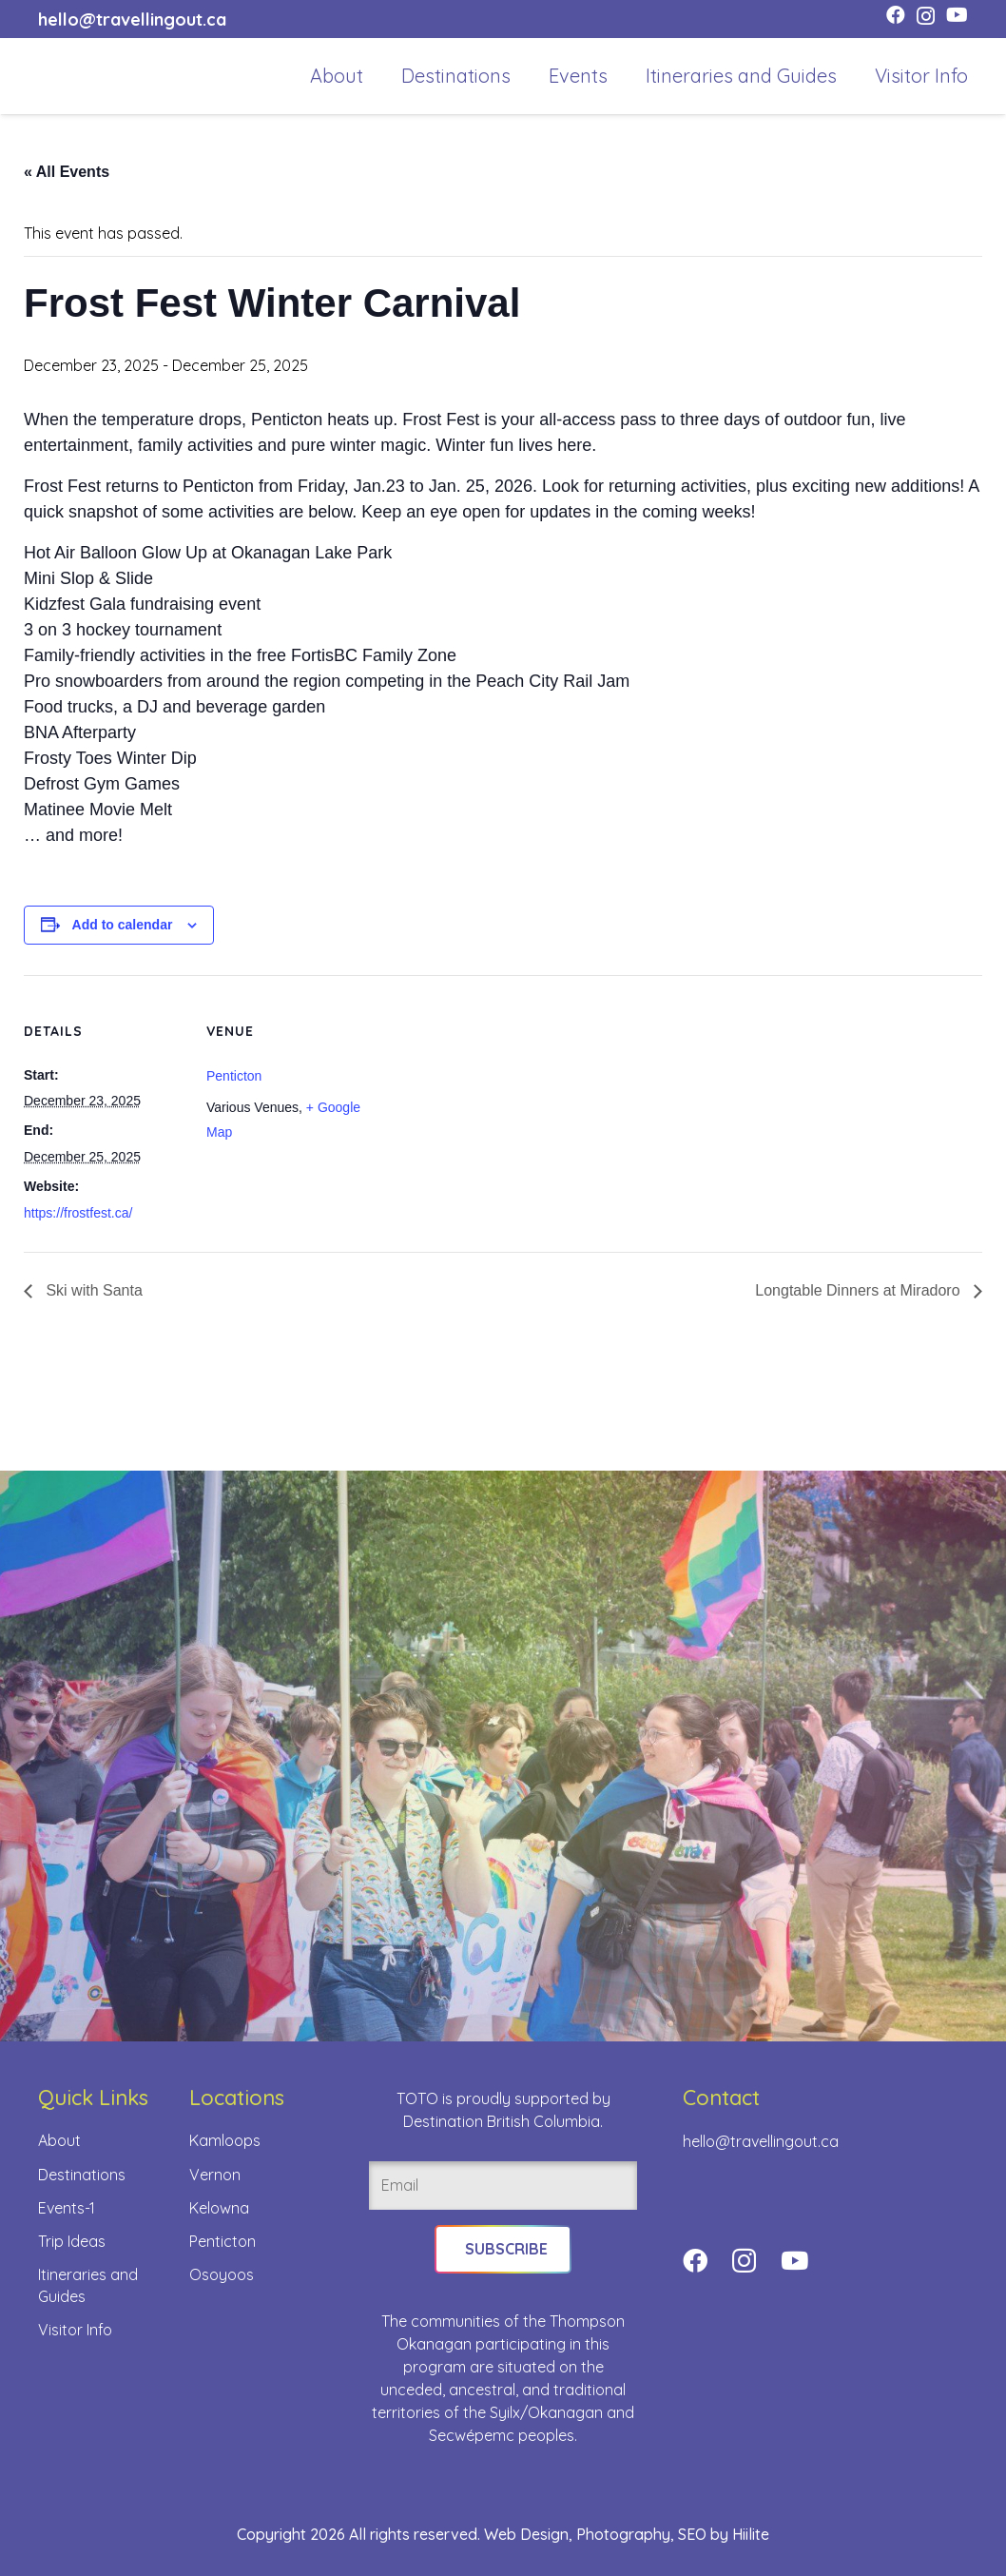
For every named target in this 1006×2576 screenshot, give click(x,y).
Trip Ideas (72, 2240)
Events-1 (66, 2206)
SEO (692, 2534)
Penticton (233, 1075)
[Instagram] (926, 16)
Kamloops (225, 2140)
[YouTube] (957, 15)
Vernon (215, 2173)
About (59, 2140)
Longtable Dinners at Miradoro (859, 1290)
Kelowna (219, 2206)
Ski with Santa (92, 1290)
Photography (623, 2534)
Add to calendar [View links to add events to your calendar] (122, 924)
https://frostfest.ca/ (78, 1212)
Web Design (526, 2534)
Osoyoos (221, 2273)
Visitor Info (75, 2328)
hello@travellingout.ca (761, 2141)
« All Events (66, 172)
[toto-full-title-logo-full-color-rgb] (68, 76)
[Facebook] (895, 15)
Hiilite (750, 2534)
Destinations (82, 2173)
